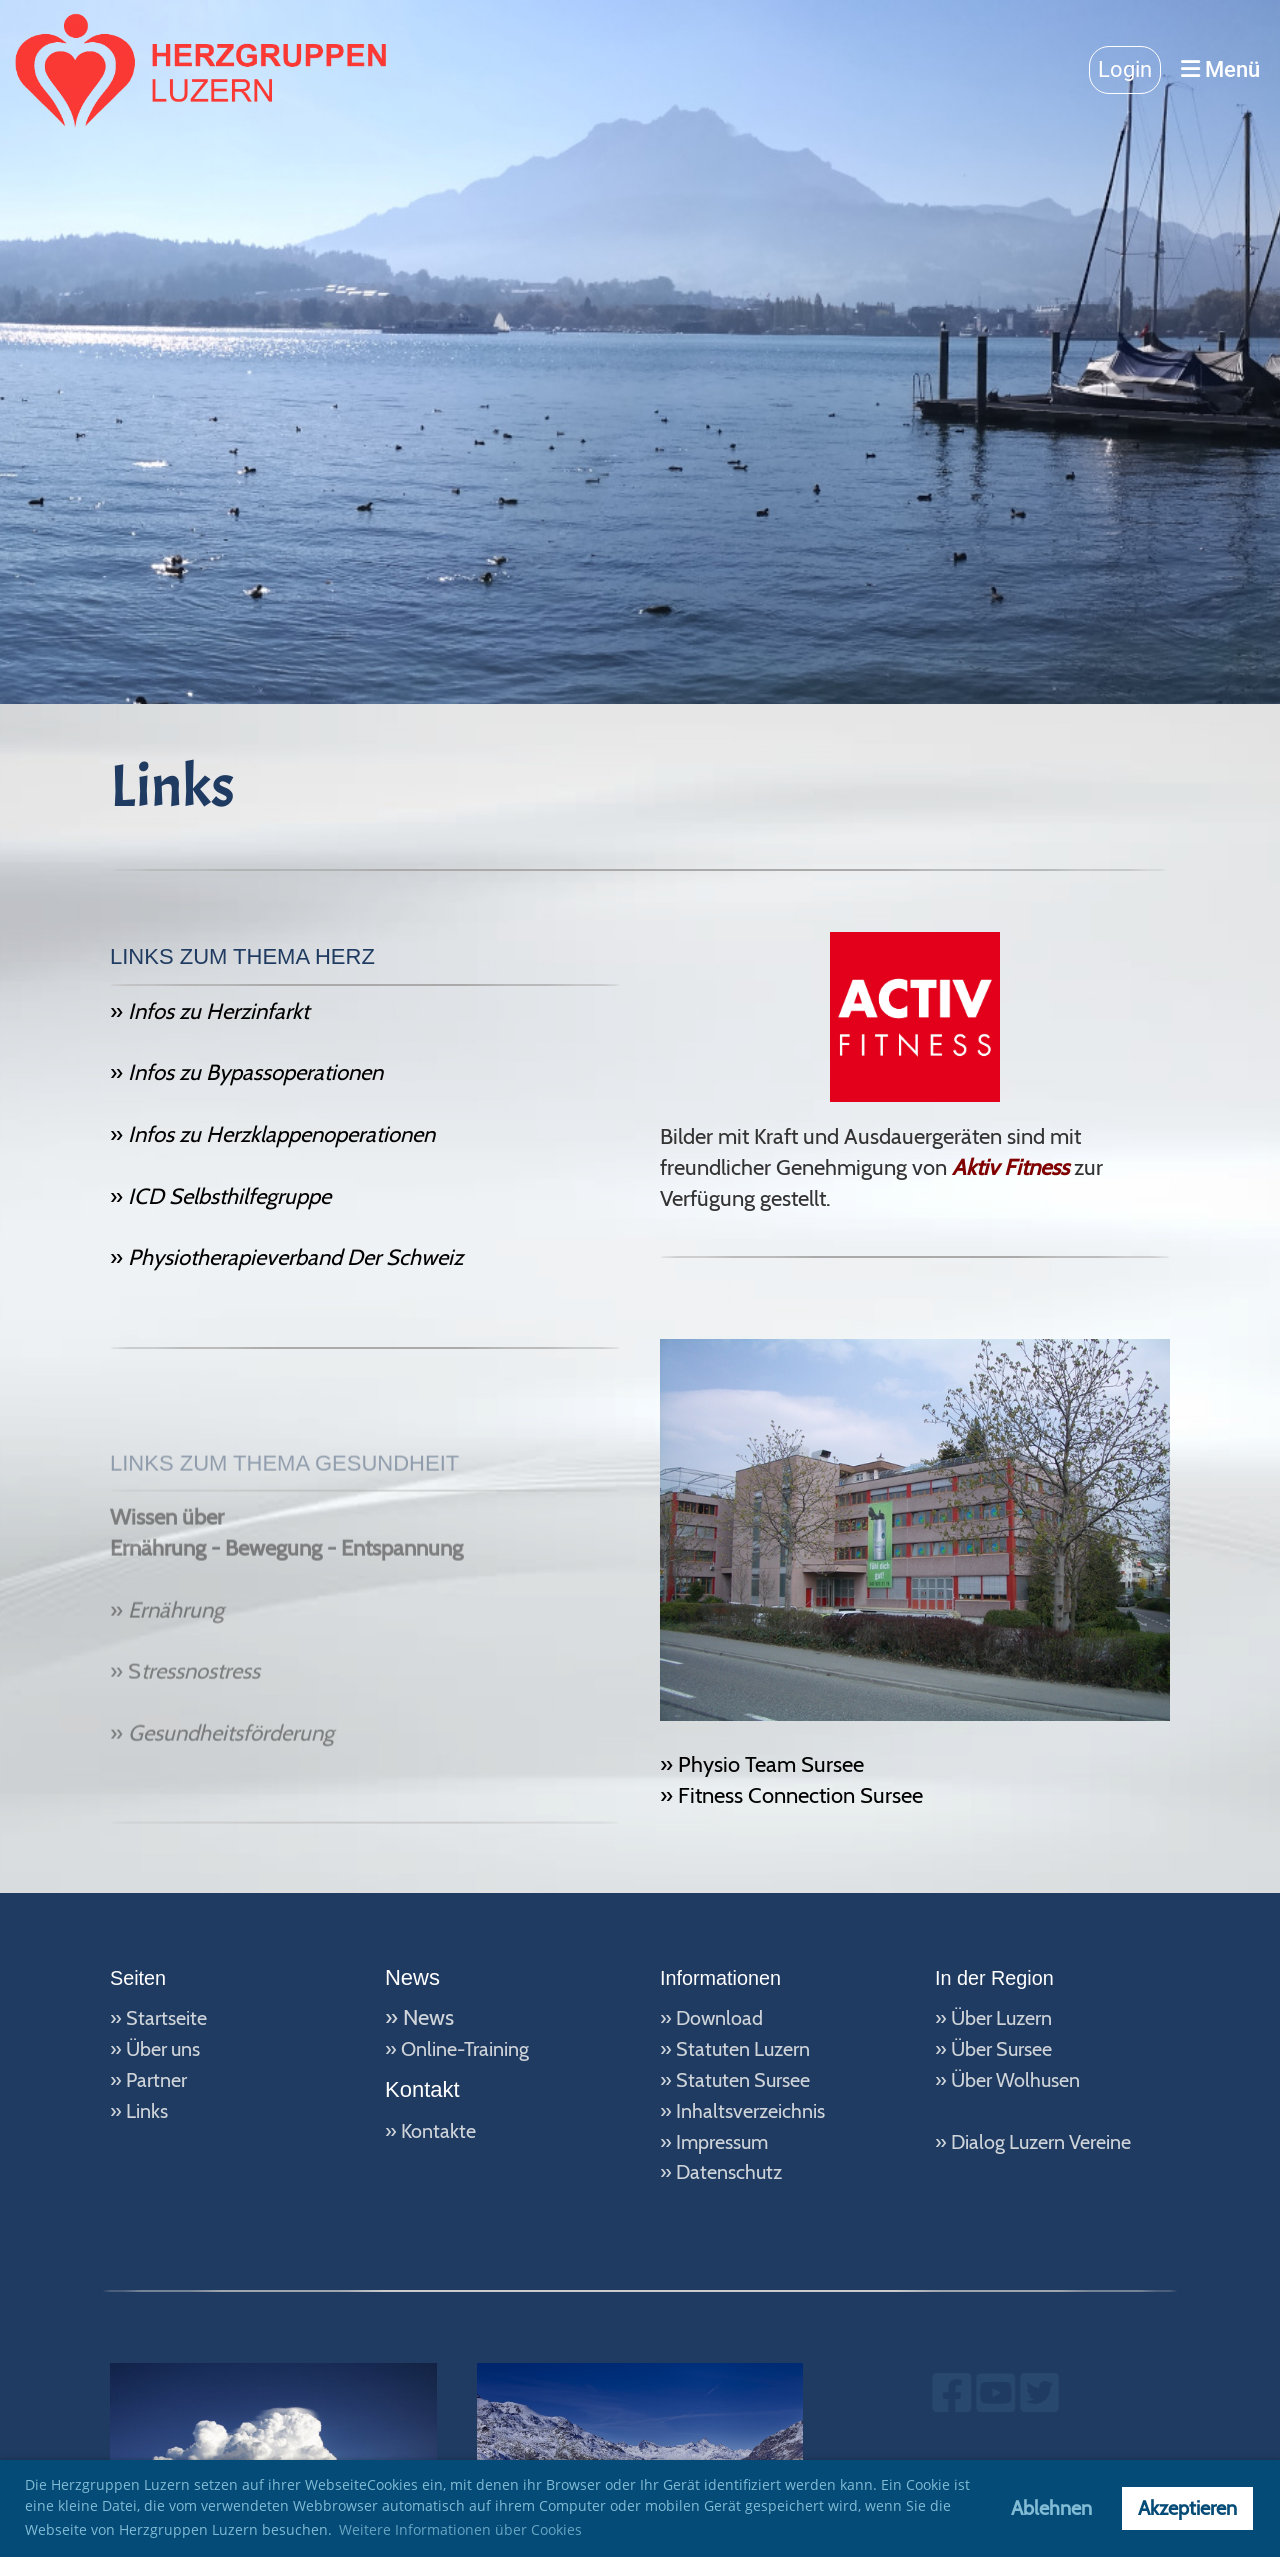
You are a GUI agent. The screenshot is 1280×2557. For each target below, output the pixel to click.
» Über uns (155, 2049)
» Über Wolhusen (1007, 2080)
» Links (139, 2111)
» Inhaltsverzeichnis (742, 2111)
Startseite (166, 2018)
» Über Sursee (993, 2049)
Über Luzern (1001, 2018)
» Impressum (714, 2142)
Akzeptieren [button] (1187, 2508)
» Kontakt (425, 2131)
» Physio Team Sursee (762, 1764)
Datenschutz (729, 2172)
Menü (1220, 69)
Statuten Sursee (743, 2080)
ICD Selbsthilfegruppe (227, 1212)
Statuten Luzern (743, 2049)
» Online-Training (457, 2049)
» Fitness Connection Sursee (791, 1795)
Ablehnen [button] (1051, 2508)
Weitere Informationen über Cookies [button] (460, 2529)
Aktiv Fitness (1010, 1167)
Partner (156, 2080)
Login (1125, 69)
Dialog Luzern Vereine (1041, 2142)
